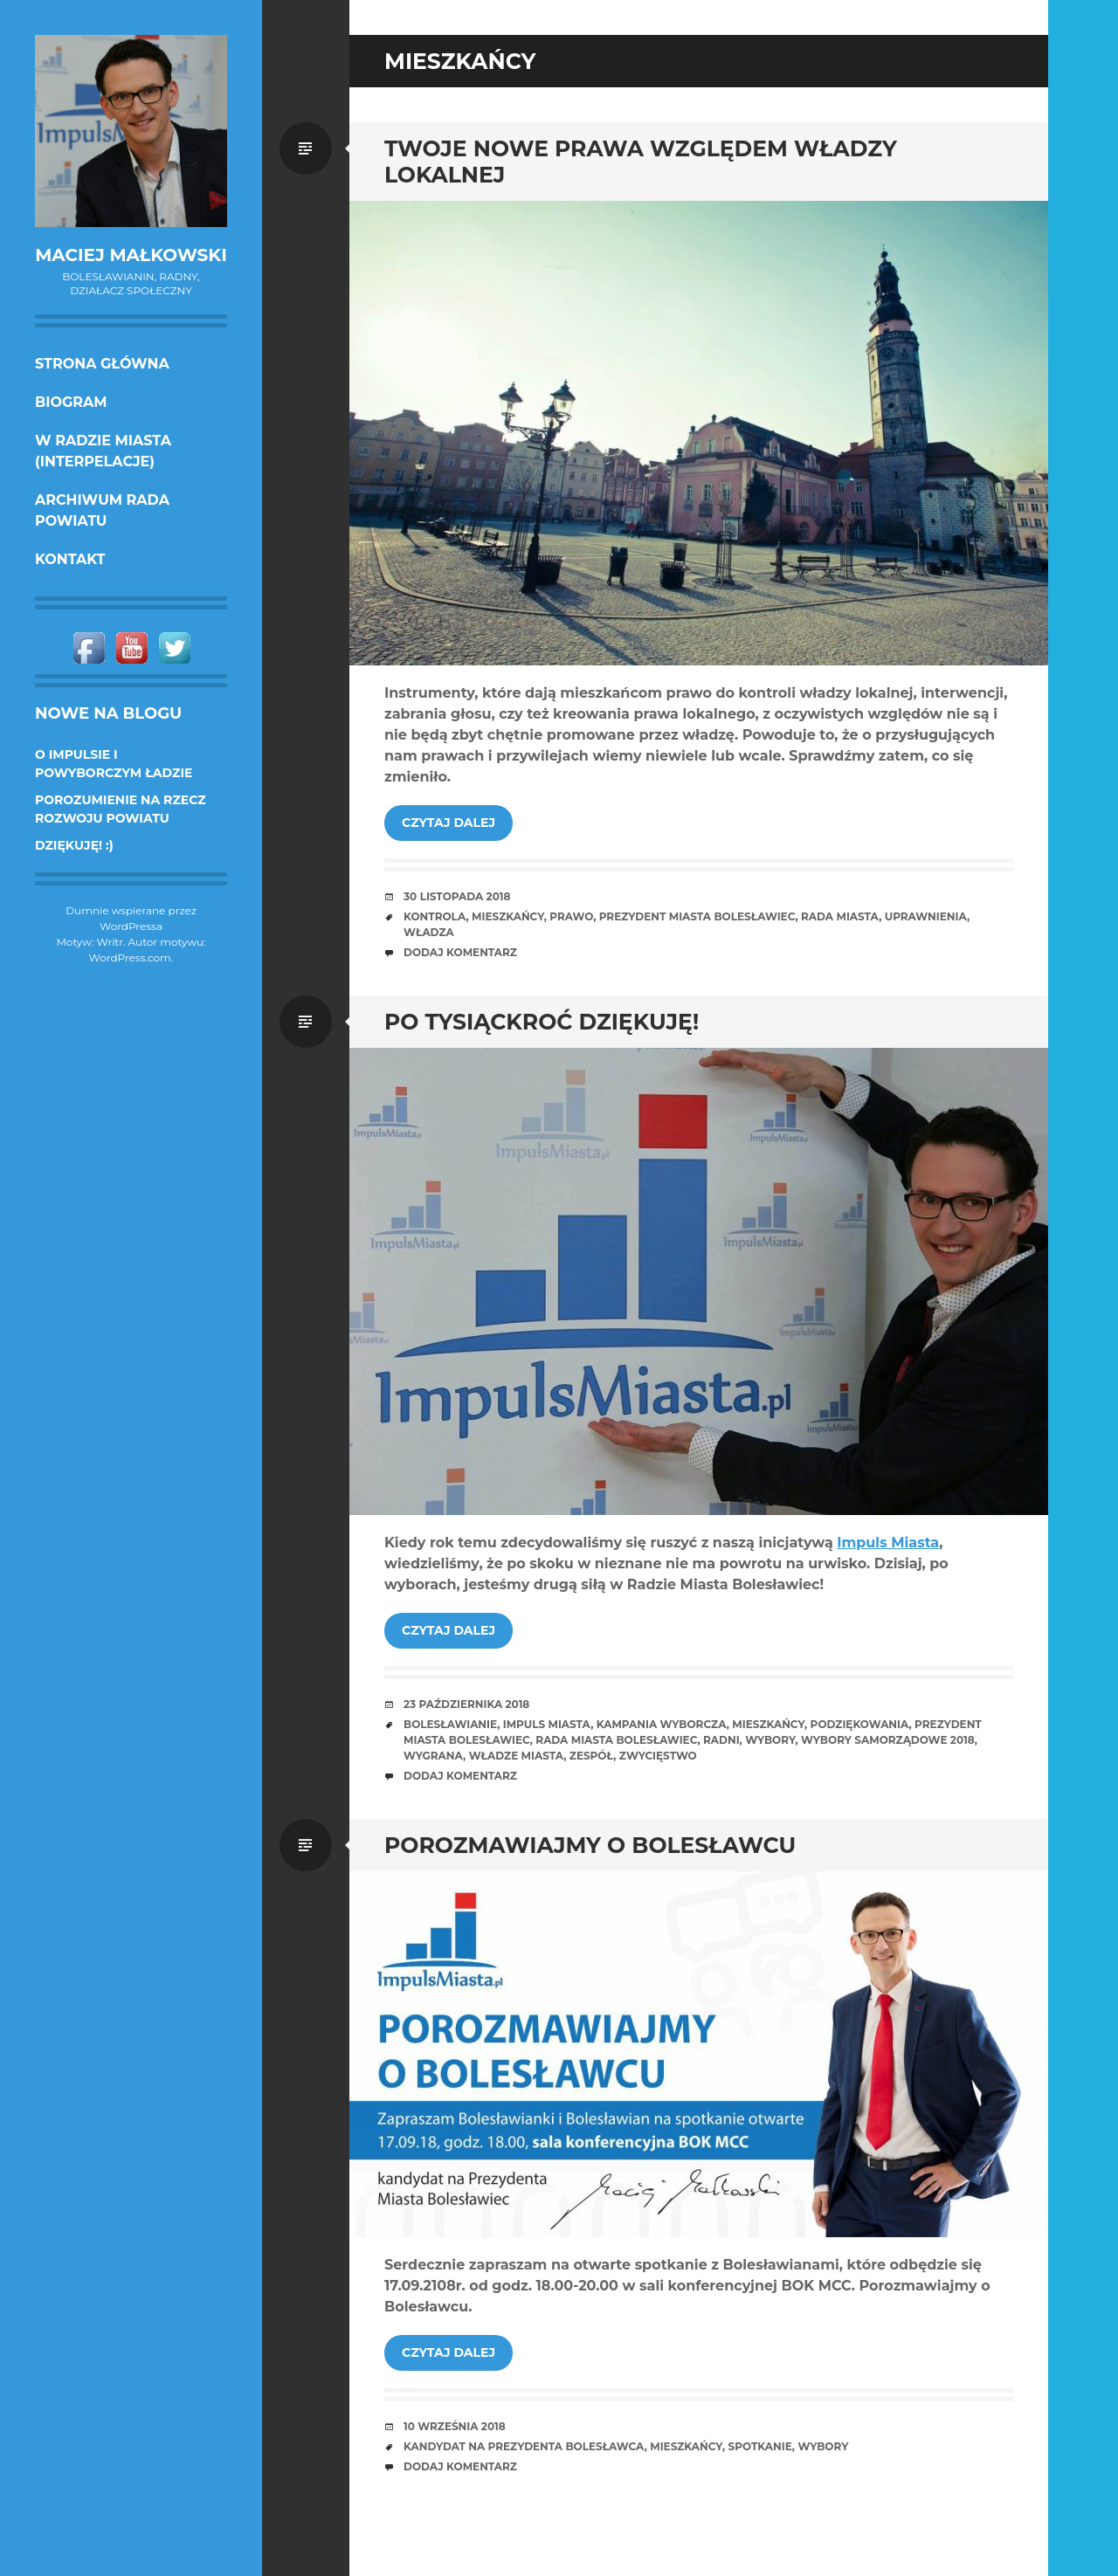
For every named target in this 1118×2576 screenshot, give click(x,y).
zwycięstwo (658, 1755)
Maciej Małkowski (130, 255)
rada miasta (840, 916)
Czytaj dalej (448, 822)
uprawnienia (926, 916)
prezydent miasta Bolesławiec (697, 916)
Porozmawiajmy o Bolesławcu (590, 1845)
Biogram (71, 402)
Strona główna (102, 363)
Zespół (591, 1755)
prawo (571, 916)
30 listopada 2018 (457, 896)
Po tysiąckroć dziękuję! (541, 1022)
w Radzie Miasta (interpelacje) (103, 451)
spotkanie (759, 2446)
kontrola (435, 916)
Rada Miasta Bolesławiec (616, 1739)
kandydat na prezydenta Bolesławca (524, 2446)
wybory (770, 1739)
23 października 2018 (466, 1704)
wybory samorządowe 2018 (888, 1739)
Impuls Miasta (888, 1542)
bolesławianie (450, 1724)
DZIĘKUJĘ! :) (74, 845)
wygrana (433, 1755)
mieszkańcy (508, 916)
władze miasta (516, 1755)
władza (429, 932)
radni (721, 1739)
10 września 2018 (455, 2426)
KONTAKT (70, 559)
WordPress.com (130, 957)
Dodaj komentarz (460, 952)
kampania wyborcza (662, 1724)
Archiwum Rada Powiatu (102, 510)
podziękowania (860, 1724)
